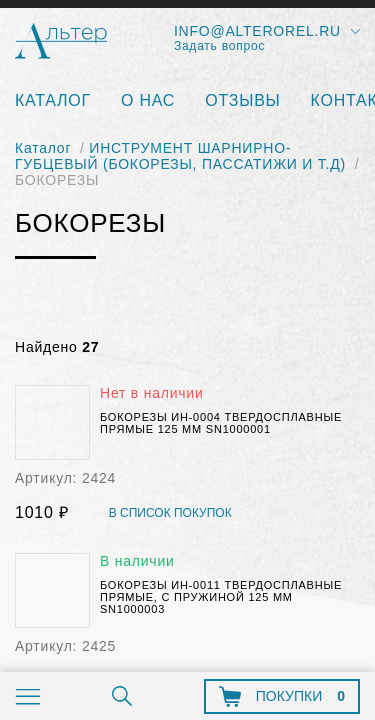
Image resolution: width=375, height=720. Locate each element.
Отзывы (242, 100)
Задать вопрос (219, 46)
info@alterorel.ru (257, 31)
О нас (148, 100)
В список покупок (170, 513)
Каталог (53, 100)
